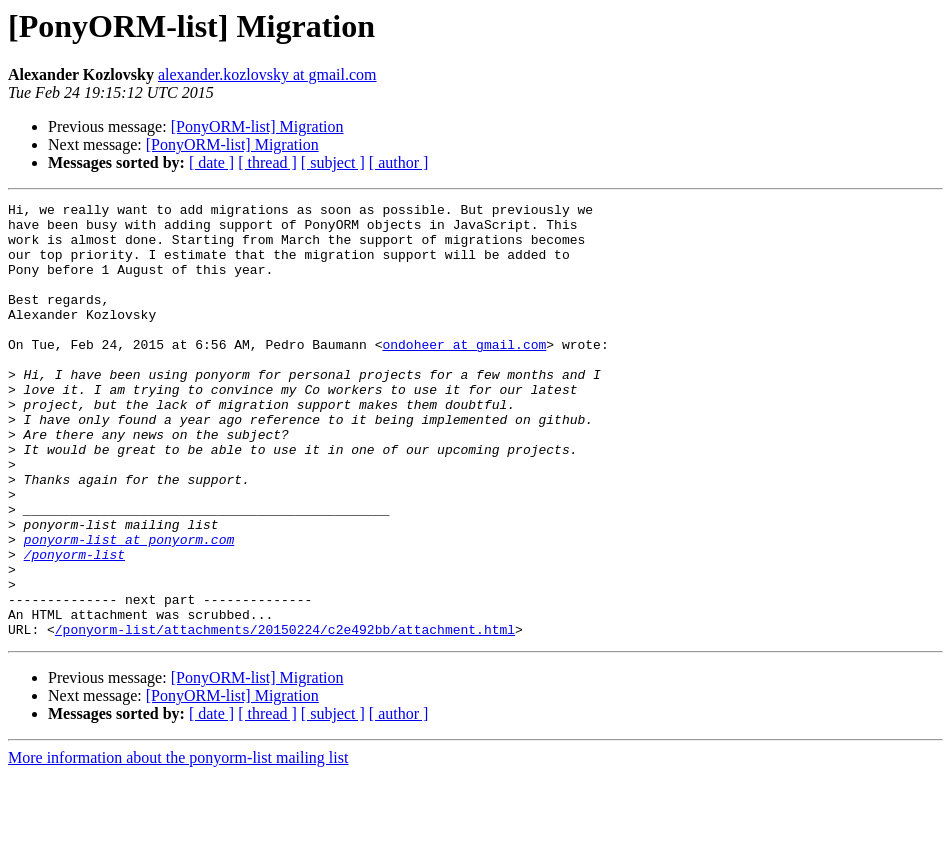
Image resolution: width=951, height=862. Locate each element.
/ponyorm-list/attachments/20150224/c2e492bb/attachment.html (285, 716)
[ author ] (399, 162)
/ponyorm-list (74, 626)
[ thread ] (267, 162)
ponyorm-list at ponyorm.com (129, 608)
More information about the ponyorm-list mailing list (178, 844)
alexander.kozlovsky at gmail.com (267, 74)
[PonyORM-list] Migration (257, 126)
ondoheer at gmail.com (464, 374)
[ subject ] (333, 162)
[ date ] (211, 162)
